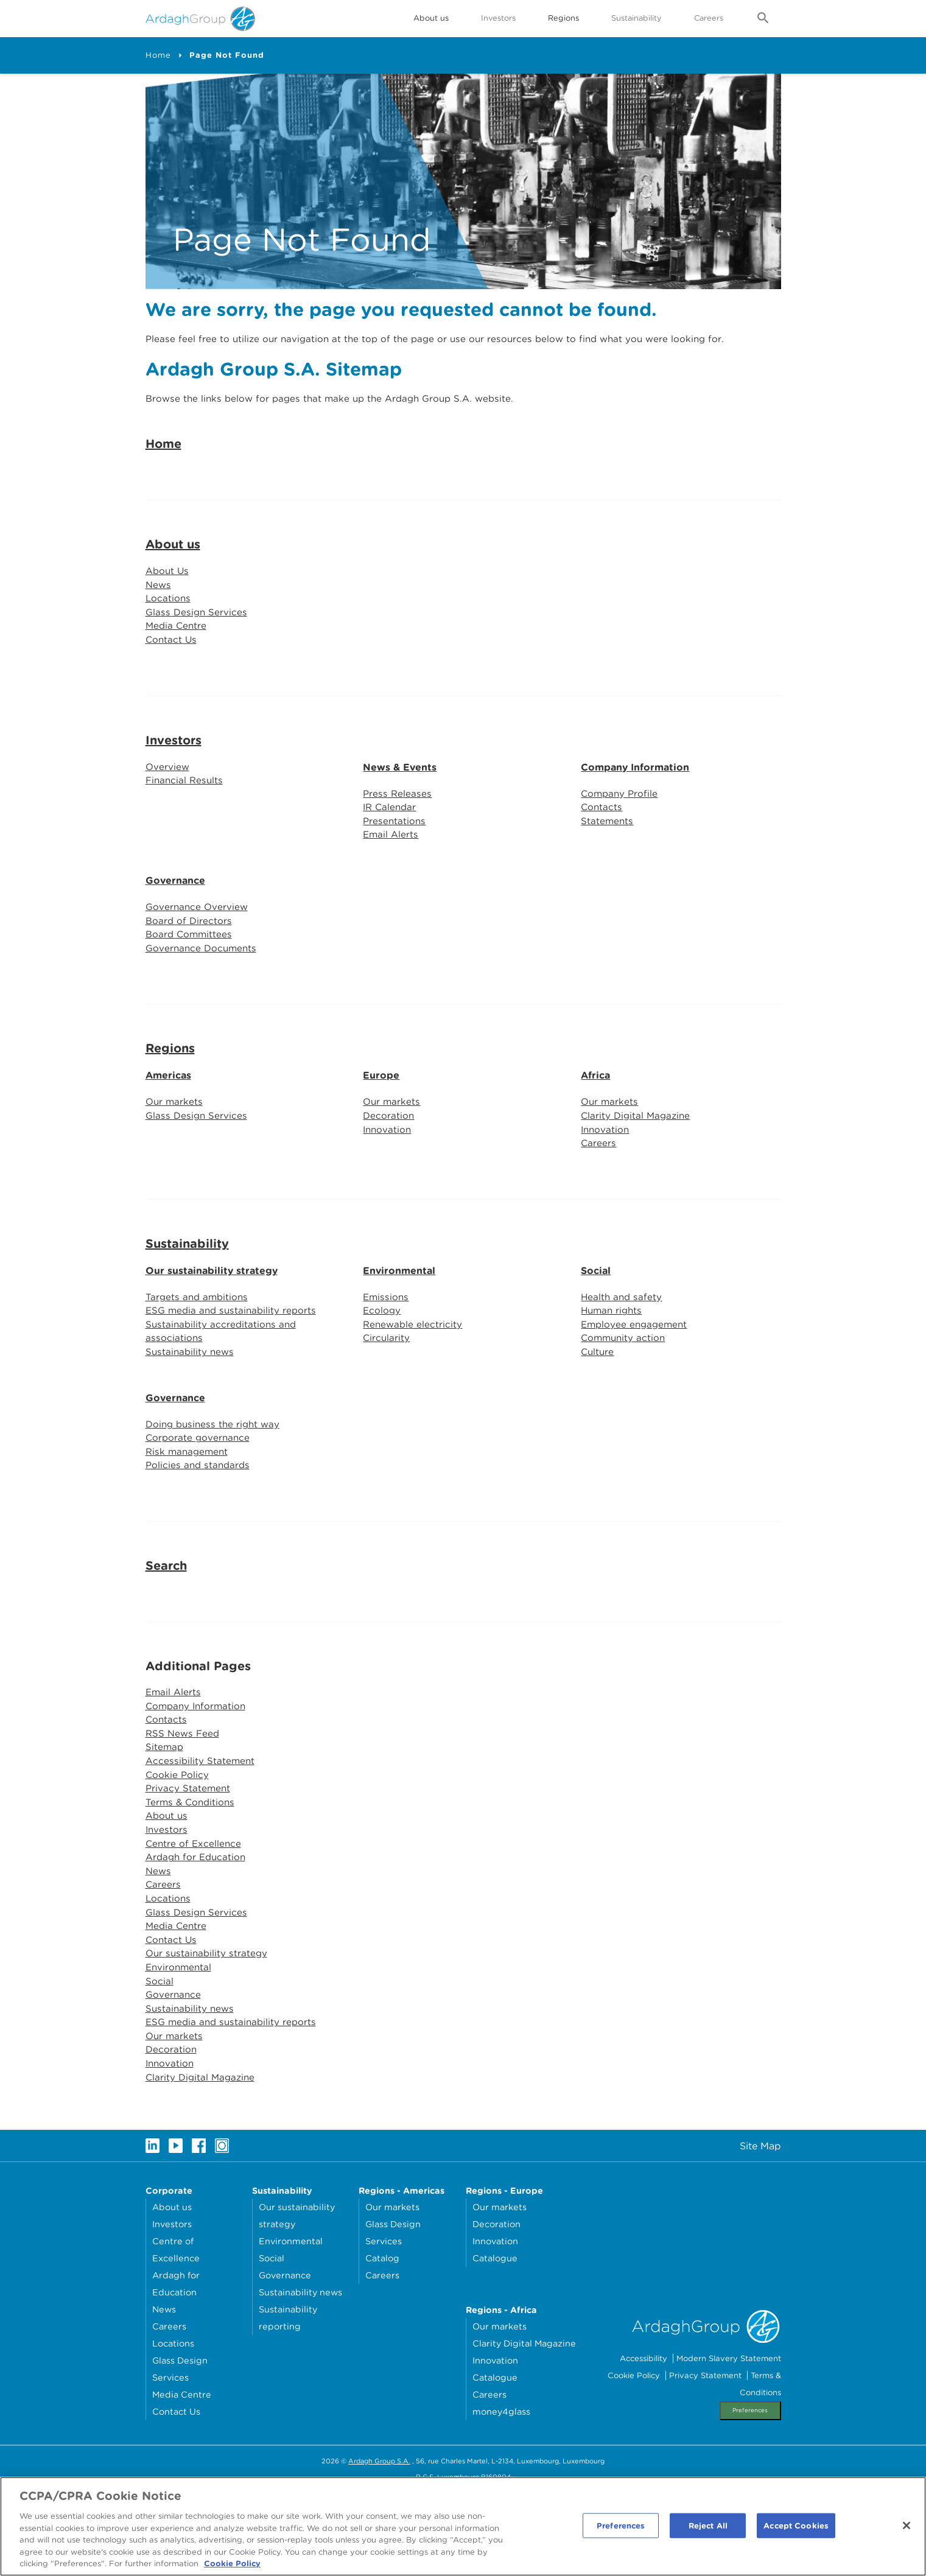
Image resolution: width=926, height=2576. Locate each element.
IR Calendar (391, 849)
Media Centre (177, 665)
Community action (624, 1392)
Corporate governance (199, 1494)
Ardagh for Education (198, 1927)
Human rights (613, 1363)
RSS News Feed (184, 1795)
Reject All (708, 2530)
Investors (498, 18)
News (159, 622)
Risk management (188, 1509)
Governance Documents (203, 995)
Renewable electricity (414, 1378)
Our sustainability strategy (212, 1322)
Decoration (389, 1165)
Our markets (175, 1150)
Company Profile (621, 835)
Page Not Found (226, 55)
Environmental (399, 1322)
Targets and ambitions (198, 1348)
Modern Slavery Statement (728, 2442)
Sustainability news (191, 1407)
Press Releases (398, 835)
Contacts (602, 849)
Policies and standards (199, 1524)
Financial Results (186, 822)
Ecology (382, 1363)
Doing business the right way (216, 1480)
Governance (175, 925)
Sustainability (636, 18)
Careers (708, 18)
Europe (381, 1123)
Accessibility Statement (201, 1824)
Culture (598, 1407)
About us (173, 580)
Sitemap (165, 1810)
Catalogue (494, 2341)
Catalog (382, 2341)
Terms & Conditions (192, 1868)
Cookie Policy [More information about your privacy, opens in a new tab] (232, 2568)
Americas (168, 1123)
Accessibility (643, 2442)
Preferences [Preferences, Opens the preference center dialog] (621, 2530)
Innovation (388, 1179)
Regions (170, 1096)
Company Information (635, 808)
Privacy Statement (189, 1854)
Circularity (387, 1392)
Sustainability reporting (288, 2401)
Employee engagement (636, 1378)
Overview (168, 807)
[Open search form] (763, 19)
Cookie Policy (178, 1839)
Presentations (395, 864)
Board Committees (190, 981)
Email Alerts (391, 878)
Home (158, 55)
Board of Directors (190, 966)
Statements (607, 864)
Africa (595, 1123)
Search (166, 1624)
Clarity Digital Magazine (637, 1165)
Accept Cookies (796, 2530)
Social (596, 1322)
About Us (168, 607)
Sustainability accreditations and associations (223, 1385)
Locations (169, 636)
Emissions (386, 1348)
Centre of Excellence (195, 1912)
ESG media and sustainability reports (234, 1363)
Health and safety (622, 1348)
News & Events (400, 808)
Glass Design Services (198, 651)
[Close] (906, 2529)
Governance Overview (198, 951)
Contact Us (172, 680)
